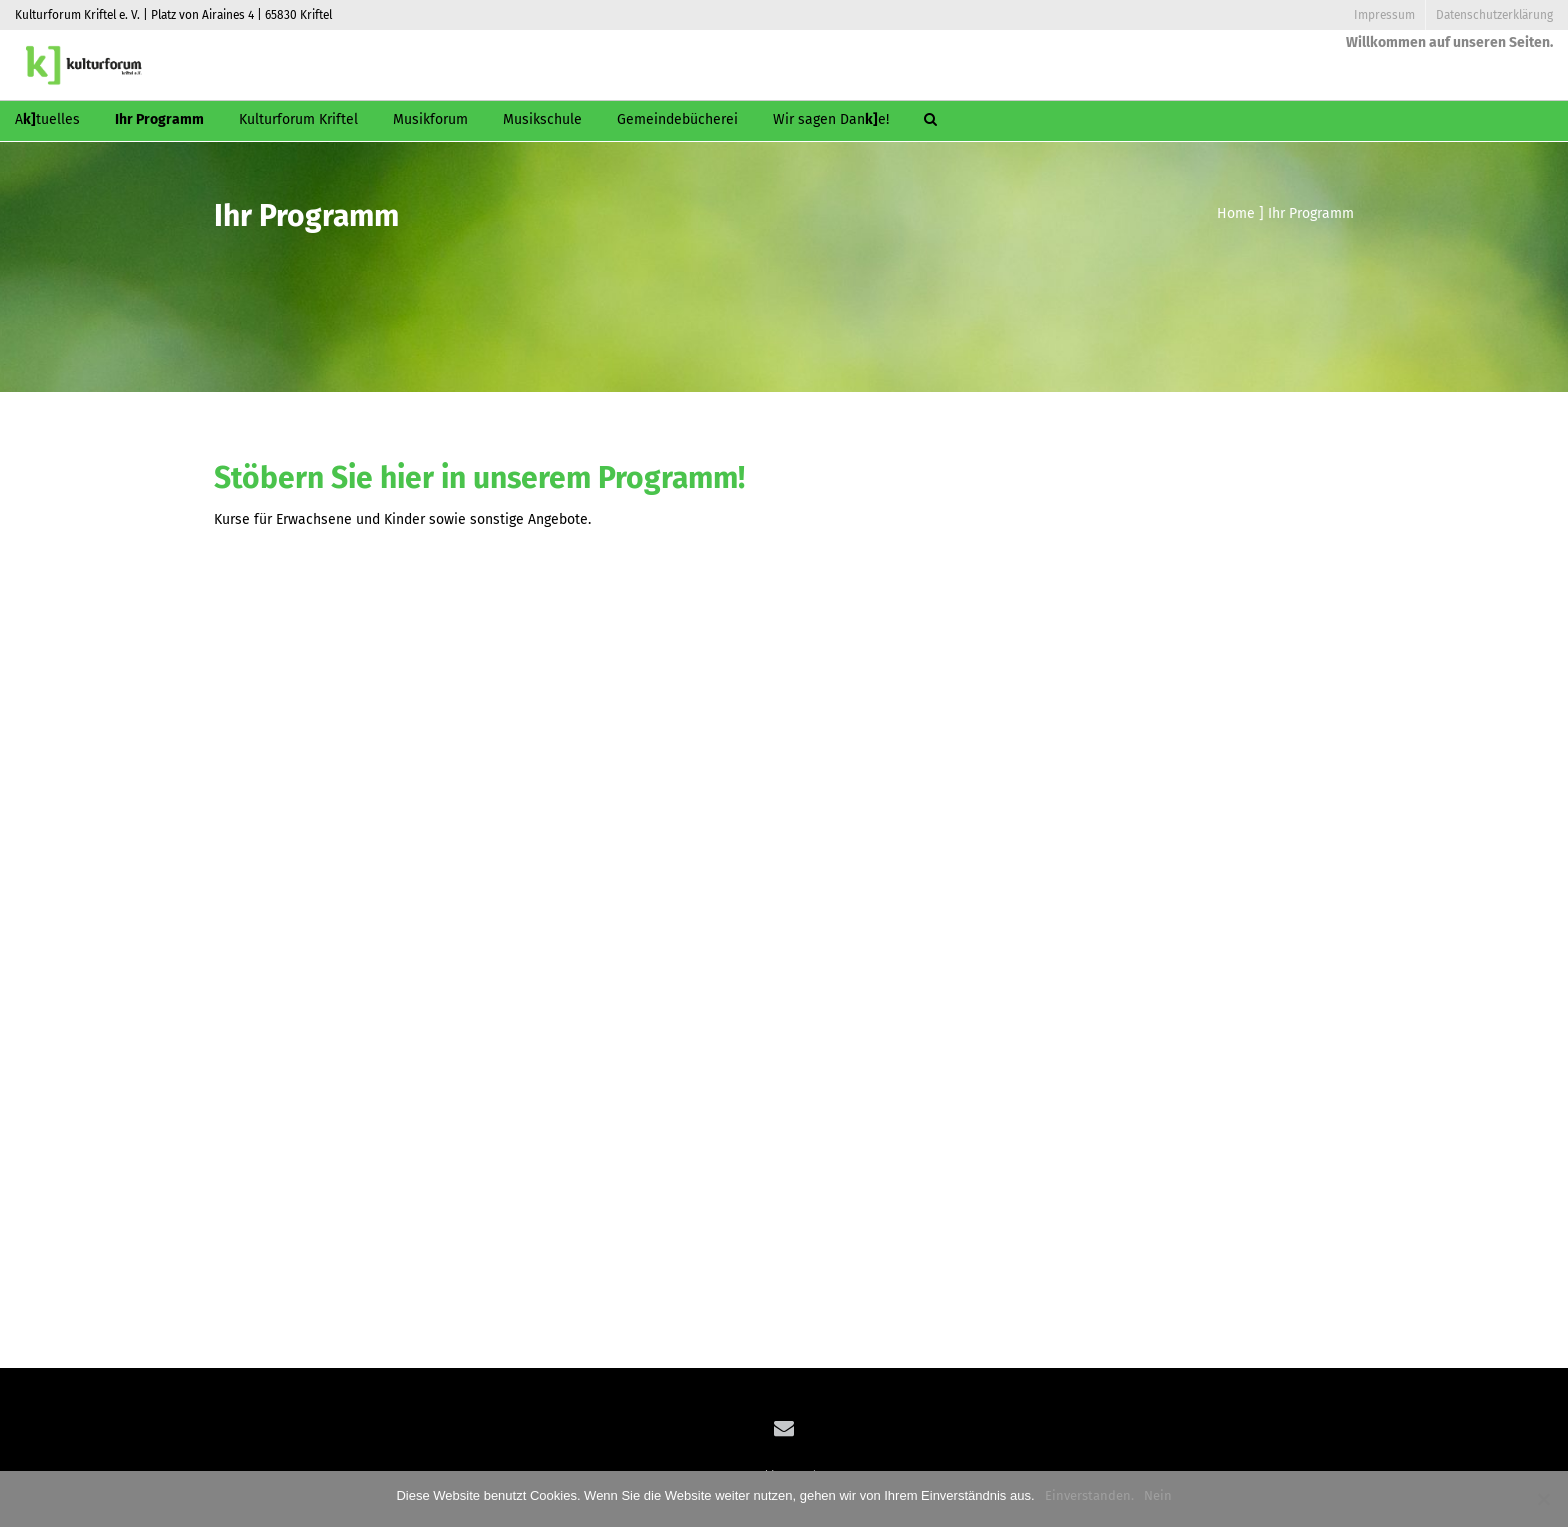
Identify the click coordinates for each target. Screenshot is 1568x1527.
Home (1236, 213)
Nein (1158, 1495)
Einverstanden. (1089, 1495)
